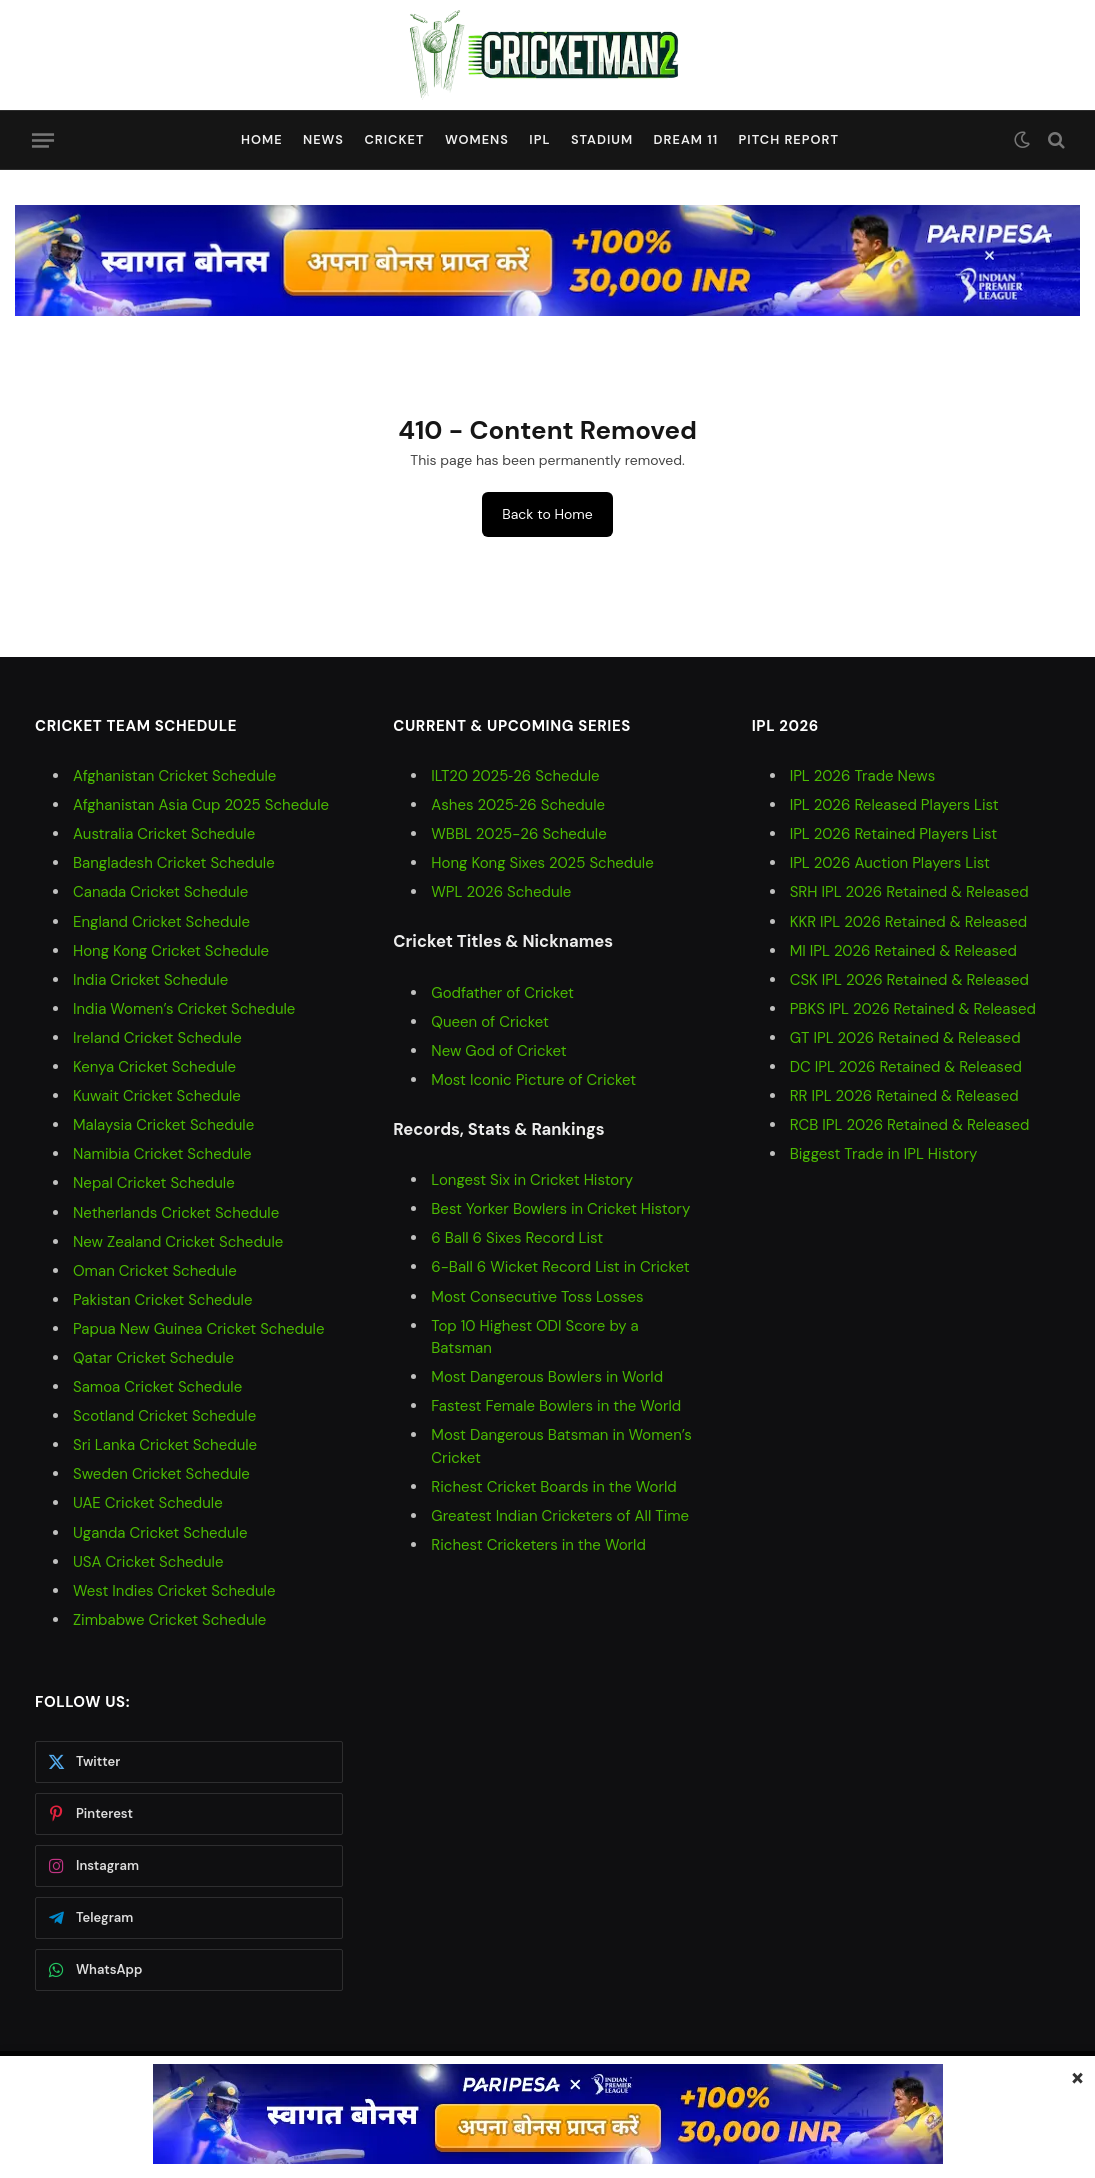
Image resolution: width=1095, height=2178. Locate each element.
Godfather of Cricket (502, 993)
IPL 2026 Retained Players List (893, 834)
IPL (539, 139)
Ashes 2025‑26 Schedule (518, 805)
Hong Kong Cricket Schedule (171, 951)
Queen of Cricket (489, 1022)
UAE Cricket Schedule (148, 1503)
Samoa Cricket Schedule (157, 1387)
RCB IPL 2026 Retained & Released (910, 1125)
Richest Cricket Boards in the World (553, 1487)
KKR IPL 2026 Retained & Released (909, 922)
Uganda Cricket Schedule (160, 1533)
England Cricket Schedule (161, 922)
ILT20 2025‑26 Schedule (515, 776)
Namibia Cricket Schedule (162, 1154)
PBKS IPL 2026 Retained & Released (913, 1009)
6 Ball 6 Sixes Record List (517, 1238)
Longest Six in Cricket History (532, 1180)
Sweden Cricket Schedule (161, 1474)
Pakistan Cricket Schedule (162, 1300)
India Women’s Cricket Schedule (184, 1009)
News (323, 139)
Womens (477, 139)
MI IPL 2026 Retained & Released (903, 951)
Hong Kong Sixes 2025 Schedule (542, 863)
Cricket (394, 139)
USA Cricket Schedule (148, 1562)
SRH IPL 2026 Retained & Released (909, 892)
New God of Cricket (498, 1051)
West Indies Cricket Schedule (174, 1591)
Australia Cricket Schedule (164, 834)
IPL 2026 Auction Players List (890, 863)
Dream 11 (686, 139)
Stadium (602, 139)
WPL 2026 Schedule (501, 892)
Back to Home (547, 514)
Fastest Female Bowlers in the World (556, 1406)
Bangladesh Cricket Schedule (174, 863)
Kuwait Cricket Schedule (157, 1096)
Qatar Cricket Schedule (153, 1358)
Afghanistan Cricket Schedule (174, 776)
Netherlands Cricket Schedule (176, 1213)
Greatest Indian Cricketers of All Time (560, 1516)
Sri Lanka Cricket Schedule (165, 1445)
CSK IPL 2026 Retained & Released (909, 980)
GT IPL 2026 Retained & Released (905, 1038)
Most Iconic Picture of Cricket (533, 1080)
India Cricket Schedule (150, 980)
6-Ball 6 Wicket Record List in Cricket (560, 1267)
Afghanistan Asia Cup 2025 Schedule (201, 805)
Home (262, 139)
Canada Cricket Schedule (160, 892)
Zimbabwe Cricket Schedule (169, 1620)
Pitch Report (789, 139)
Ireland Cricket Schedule (157, 1038)
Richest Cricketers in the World (538, 1545)
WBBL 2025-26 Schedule (518, 834)
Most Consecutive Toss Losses (537, 1297)
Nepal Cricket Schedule (154, 1183)
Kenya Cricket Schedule (154, 1067)
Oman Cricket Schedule (155, 1271)
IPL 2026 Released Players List (894, 805)
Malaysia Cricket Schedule (163, 1125)
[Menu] (43, 140)
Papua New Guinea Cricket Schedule (198, 1329)
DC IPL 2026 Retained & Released (906, 1067)
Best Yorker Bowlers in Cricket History (560, 1209)
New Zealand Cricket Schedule (178, 1242)
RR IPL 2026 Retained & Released (904, 1096)
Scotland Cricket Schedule (164, 1416)
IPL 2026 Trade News (863, 776)
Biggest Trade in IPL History (884, 1154)
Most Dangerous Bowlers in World (547, 1377)
